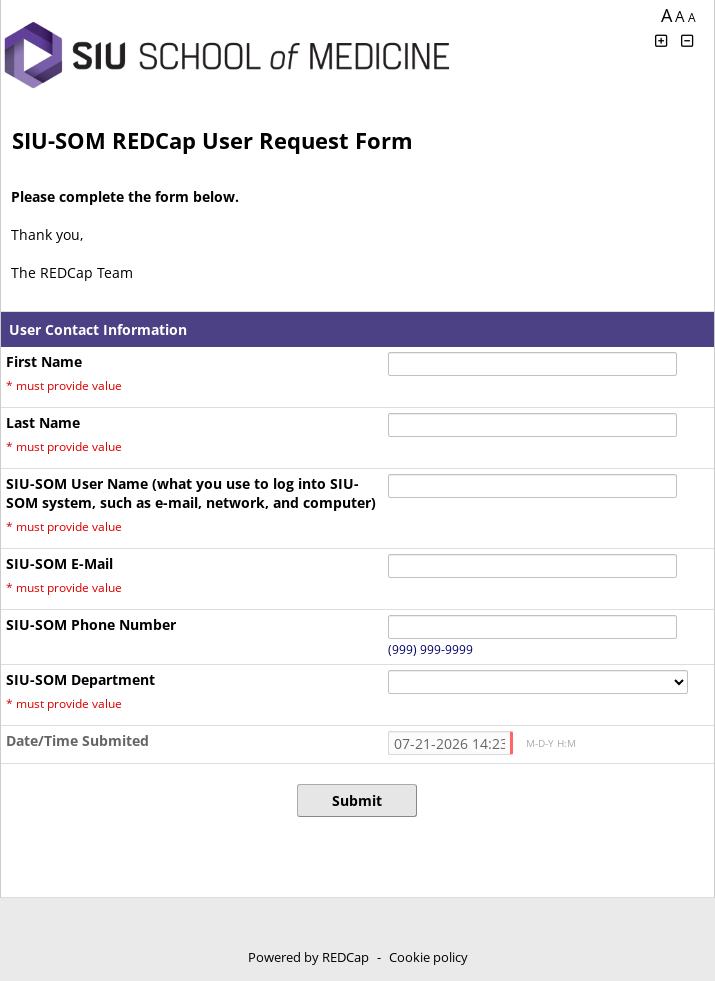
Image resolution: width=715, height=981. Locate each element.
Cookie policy (428, 957)
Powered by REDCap (308, 957)
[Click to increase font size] (661, 40)
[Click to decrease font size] (688, 40)
